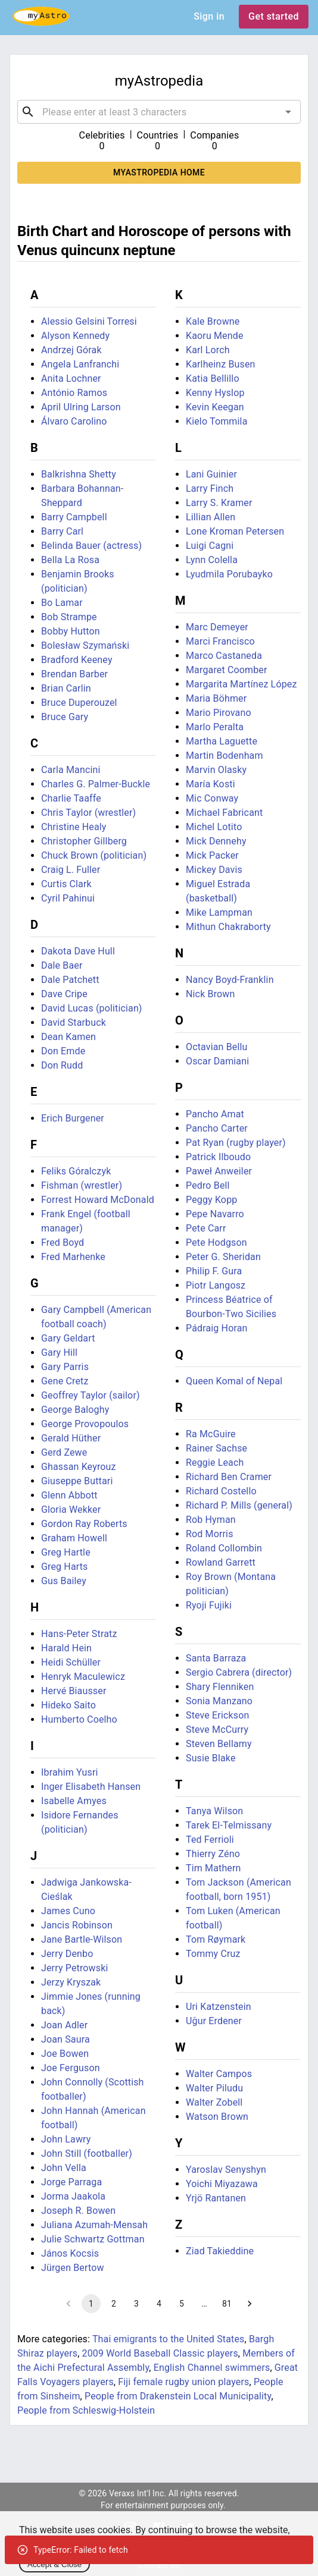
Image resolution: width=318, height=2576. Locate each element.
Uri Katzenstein (218, 2006)
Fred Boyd (62, 1242)
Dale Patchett (70, 979)
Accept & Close (54, 2564)
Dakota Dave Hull (78, 951)
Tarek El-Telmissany (229, 1825)
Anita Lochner (71, 378)
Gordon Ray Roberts (84, 1523)
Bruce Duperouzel (79, 702)
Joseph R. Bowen (78, 2210)
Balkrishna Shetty (78, 474)
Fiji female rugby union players (183, 2381)
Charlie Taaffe (71, 798)
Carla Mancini (71, 769)
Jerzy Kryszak (71, 1982)
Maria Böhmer (216, 698)
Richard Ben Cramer (229, 1476)
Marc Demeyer (217, 627)
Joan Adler (64, 2025)
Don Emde (63, 1051)
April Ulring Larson (81, 407)
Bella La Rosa (70, 560)
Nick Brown (210, 994)
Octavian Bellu (217, 1047)
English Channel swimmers (212, 2367)
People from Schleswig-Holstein (86, 2410)
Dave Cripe (64, 994)
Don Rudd (62, 1065)
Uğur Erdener (214, 2021)
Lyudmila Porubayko (229, 574)
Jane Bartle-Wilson (81, 1939)
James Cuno (68, 1911)
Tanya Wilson (214, 1811)
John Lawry (66, 2139)
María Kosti (210, 784)
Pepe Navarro (215, 1214)
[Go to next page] (249, 2303)
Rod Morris (209, 1534)
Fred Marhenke (73, 1256)
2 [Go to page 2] (113, 2303)
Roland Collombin (224, 1548)
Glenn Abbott (69, 1495)
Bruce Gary (64, 716)
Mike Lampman (219, 912)
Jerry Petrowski (74, 1968)
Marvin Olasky (216, 769)
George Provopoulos (85, 1424)
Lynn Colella (212, 560)
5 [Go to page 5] (181, 2303)
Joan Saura (65, 2039)
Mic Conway (212, 798)
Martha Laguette (221, 741)
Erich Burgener (72, 1118)
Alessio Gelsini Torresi (89, 321)
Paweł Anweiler (219, 1171)
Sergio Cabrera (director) (239, 1672)
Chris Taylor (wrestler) (88, 812)
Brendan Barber (74, 674)
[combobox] (159, 112)
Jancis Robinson (77, 1925)
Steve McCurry (217, 1729)
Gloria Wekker (71, 1509)
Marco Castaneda (224, 655)
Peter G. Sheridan (223, 1256)
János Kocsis (70, 2253)
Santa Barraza (216, 1658)
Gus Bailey (63, 1581)
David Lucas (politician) (91, 1008)
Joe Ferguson (70, 2068)
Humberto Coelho (79, 1719)
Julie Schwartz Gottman (93, 2239)
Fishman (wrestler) (81, 1185)
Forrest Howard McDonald (97, 1199)
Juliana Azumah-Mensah (94, 2225)
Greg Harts (64, 1566)
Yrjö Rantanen (216, 2198)
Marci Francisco (220, 641)
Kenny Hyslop (215, 392)
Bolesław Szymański (85, 645)
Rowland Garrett (220, 1562)
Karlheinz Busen (220, 364)
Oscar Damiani (217, 1061)
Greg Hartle (66, 1552)
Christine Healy (74, 827)
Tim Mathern (213, 1868)
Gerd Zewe (64, 1452)
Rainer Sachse (216, 1448)
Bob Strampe (69, 617)
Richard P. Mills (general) (239, 1505)
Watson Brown (217, 2116)
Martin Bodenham (224, 755)
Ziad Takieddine (220, 2251)
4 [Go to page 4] (159, 2303)
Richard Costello (221, 1491)
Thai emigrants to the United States (168, 2339)
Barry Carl (62, 531)
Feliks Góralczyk (76, 1171)
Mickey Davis (214, 869)
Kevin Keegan (215, 407)
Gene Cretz (65, 1381)
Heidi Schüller (71, 1662)
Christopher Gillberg (84, 841)
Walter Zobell (214, 2102)
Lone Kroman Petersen (235, 531)
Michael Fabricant (224, 812)
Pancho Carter (217, 1128)
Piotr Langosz (215, 1285)
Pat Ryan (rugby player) (236, 1142)
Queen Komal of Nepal (234, 1381)
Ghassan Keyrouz (78, 1466)
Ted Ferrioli (210, 1839)
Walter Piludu (214, 2088)
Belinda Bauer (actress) (91, 545)
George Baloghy (75, 1409)
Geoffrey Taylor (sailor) (90, 1395)
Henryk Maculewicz (83, 1676)
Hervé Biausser (73, 1691)
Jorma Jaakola (73, 2196)
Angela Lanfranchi (80, 364)
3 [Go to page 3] (136, 2303)
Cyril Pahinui (68, 898)
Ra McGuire (211, 1434)
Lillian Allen (210, 517)
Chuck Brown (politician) (93, 855)
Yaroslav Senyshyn (226, 2169)
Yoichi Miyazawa (222, 2183)
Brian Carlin (66, 688)
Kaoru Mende (215, 335)
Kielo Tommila (216, 421)
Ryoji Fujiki (209, 1605)
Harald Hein (66, 1648)
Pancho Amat (215, 1114)
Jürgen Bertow (72, 2267)
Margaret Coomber (226, 670)
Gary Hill (59, 1352)
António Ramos (74, 392)
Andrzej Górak (71, 350)
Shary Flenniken (220, 1686)
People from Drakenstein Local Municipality (178, 2396)
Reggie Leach (215, 1462)
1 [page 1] (91, 2303)
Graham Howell (74, 1538)
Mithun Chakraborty (228, 926)
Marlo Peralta (215, 727)
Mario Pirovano (218, 712)
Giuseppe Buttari (77, 1481)
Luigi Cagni (209, 545)
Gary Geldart (68, 1338)
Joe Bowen (65, 2053)
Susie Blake (211, 1758)
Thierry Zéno (213, 1853)
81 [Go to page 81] (226, 2303)
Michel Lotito (214, 827)
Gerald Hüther (71, 1438)
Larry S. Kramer (219, 502)
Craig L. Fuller (70, 869)
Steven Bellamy (219, 1743)
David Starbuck (73, 1022)
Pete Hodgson (216, 1242)
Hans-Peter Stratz (79, 1633)
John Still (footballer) (86, 2153)
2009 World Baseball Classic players (160, 2353)
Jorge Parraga (71, 2182)
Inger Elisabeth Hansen (91, 1786)
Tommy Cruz (213, 1953)
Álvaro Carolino (74, 421)
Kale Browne (212, 321)
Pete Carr (206, 1228)
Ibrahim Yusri (69, 1772)
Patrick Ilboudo (218, 1157)
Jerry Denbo (67, 1953)
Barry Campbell (74, 517)
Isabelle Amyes (74, 1801)
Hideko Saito (68, 1705)
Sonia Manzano (219, 1701)
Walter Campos (219, 2073)
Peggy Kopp (211, 1199)
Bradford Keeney (77, 659)
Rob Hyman (211, 1519)
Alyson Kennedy (75, 335)
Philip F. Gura (214, 1271)
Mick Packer (212, 855)
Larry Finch (209, 488)
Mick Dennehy (216, 841)
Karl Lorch (208, 350)
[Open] (288, 111)
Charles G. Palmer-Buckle (95, 784)
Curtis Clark (66, 884)
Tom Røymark (215, 1939)
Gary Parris (65, 1366)
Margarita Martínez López (241, 684)
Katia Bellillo (212, 378)
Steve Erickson (217, 1715)
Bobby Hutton (70, 631)
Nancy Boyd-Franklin (230, 979)
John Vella (63, 2167)
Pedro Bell (208, 1185)
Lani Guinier (211, 474)
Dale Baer (61, 965)
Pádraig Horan (217, 1328)
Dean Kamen (68, 1036)
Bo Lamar (62, 602)
